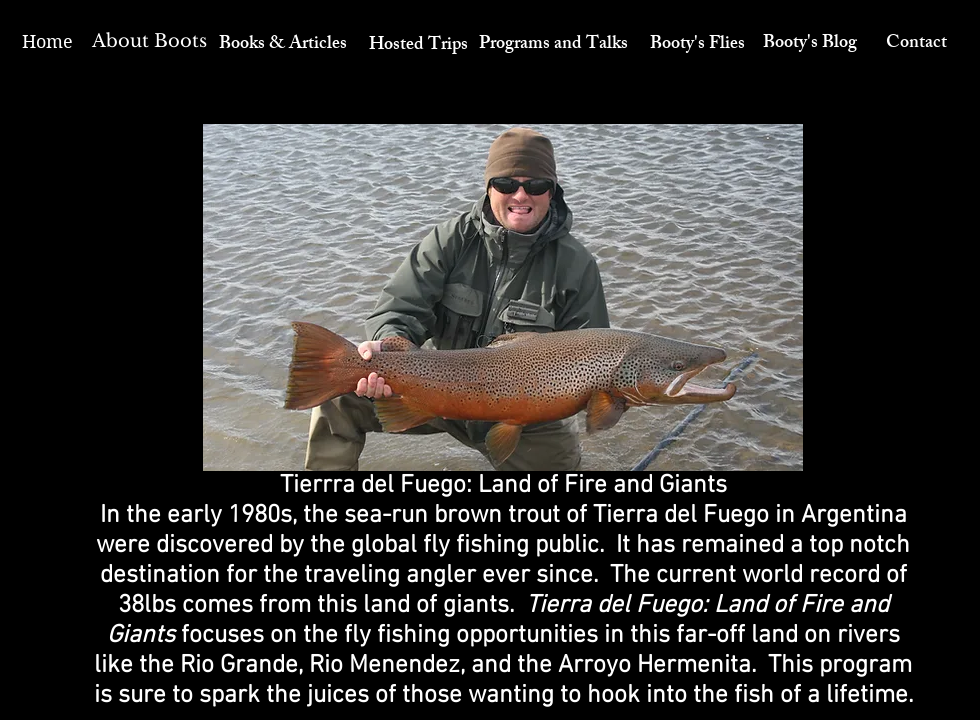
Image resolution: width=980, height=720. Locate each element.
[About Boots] (149, 42)
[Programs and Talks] (553, 45)
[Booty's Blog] (809, 45)
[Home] (47, 42)
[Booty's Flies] (697, 46)
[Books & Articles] (283, 46)
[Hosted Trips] (418, 47)
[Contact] (916, 45)
